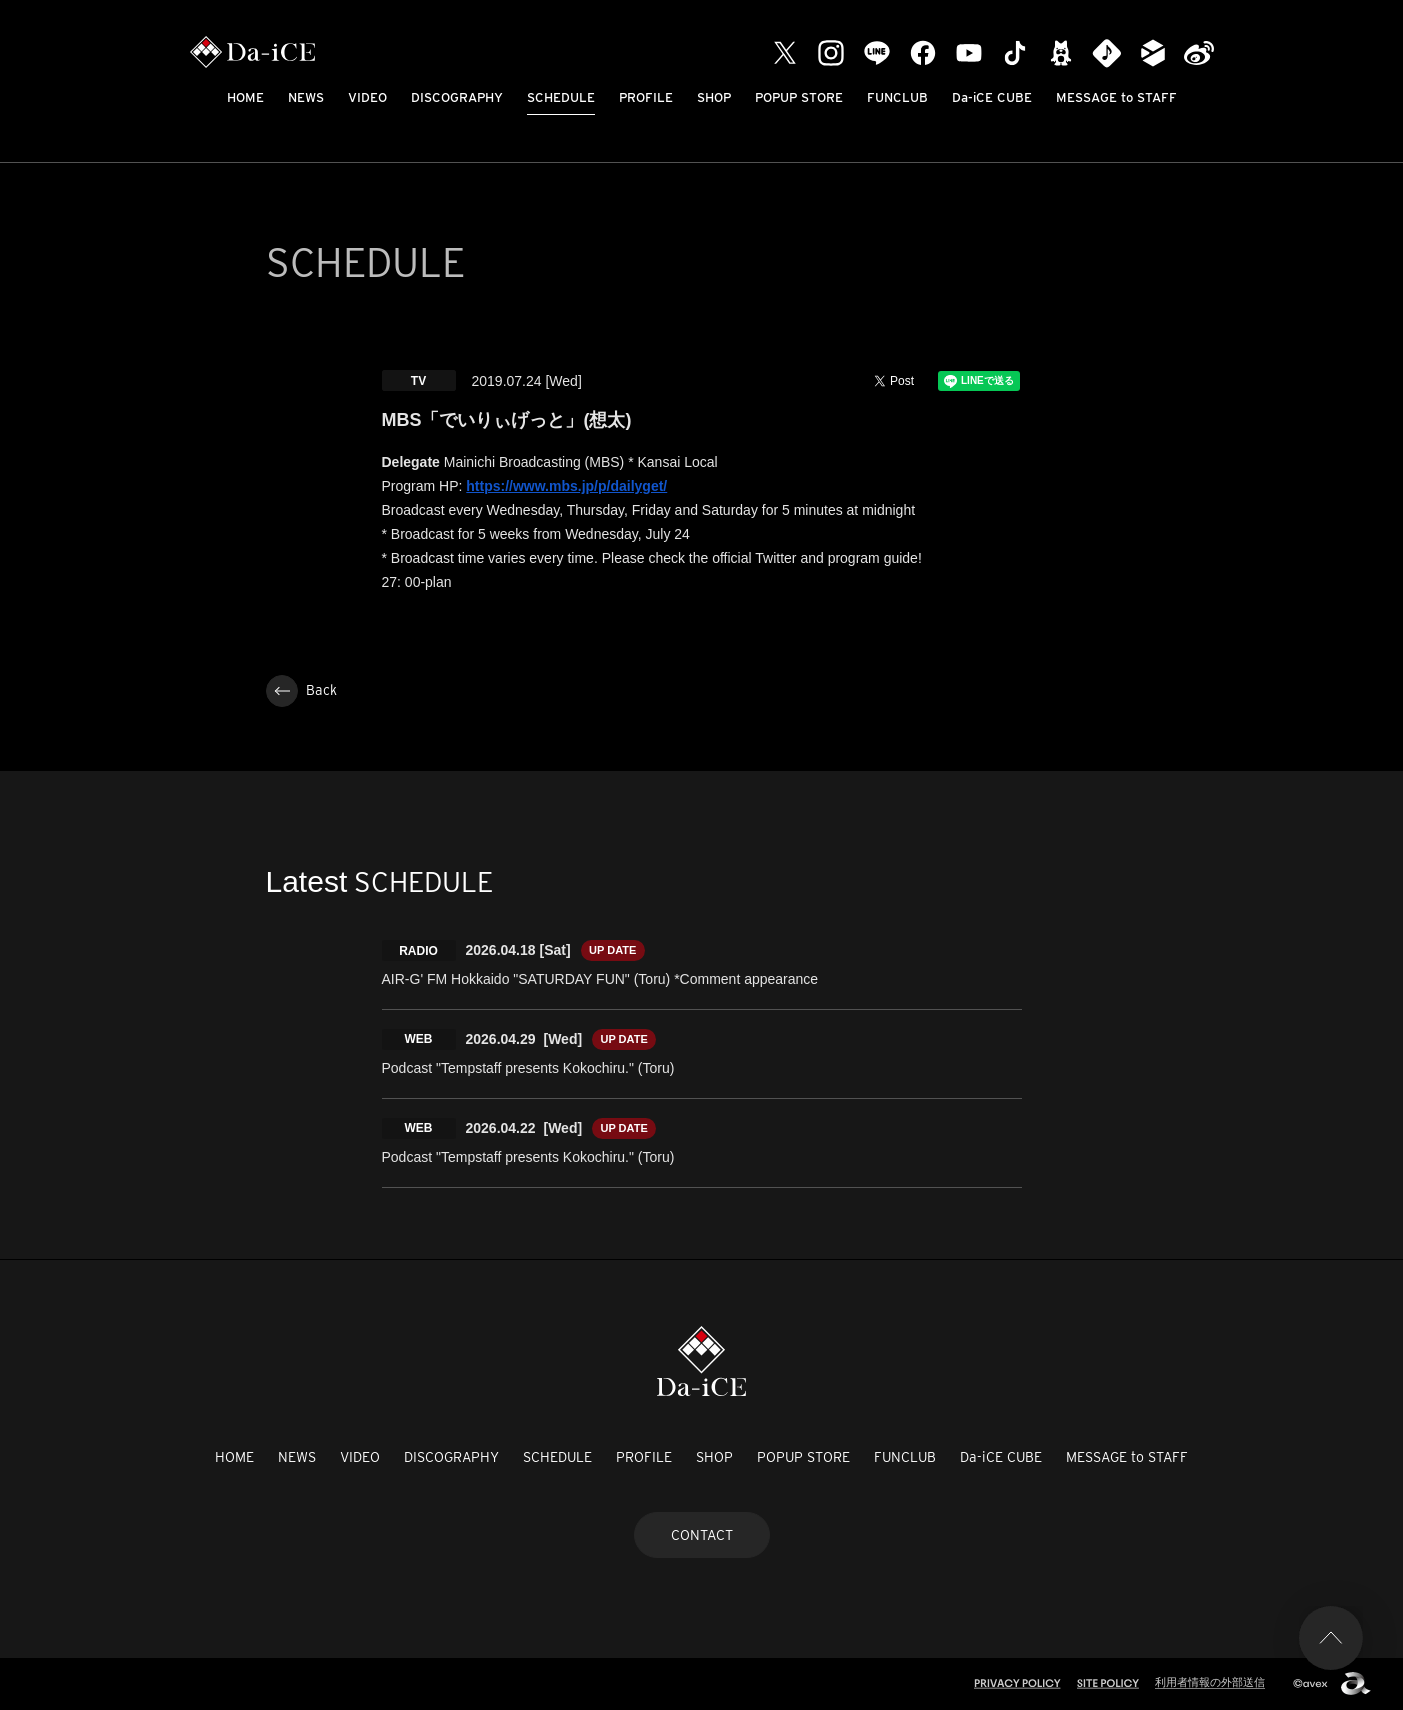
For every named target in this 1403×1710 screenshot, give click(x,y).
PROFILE (646, 97)
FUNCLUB (897, 97)
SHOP (714, 97)
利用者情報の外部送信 (1210, 1682)
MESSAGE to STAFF (1116, 97)
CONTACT (702, 1535)
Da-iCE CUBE (992, 97)
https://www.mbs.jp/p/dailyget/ (566, 486)
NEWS (306, 97)
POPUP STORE (799, 97)
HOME (245, 97)
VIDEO (367, 97)
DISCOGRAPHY (457, 97)
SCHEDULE (561, 97)
